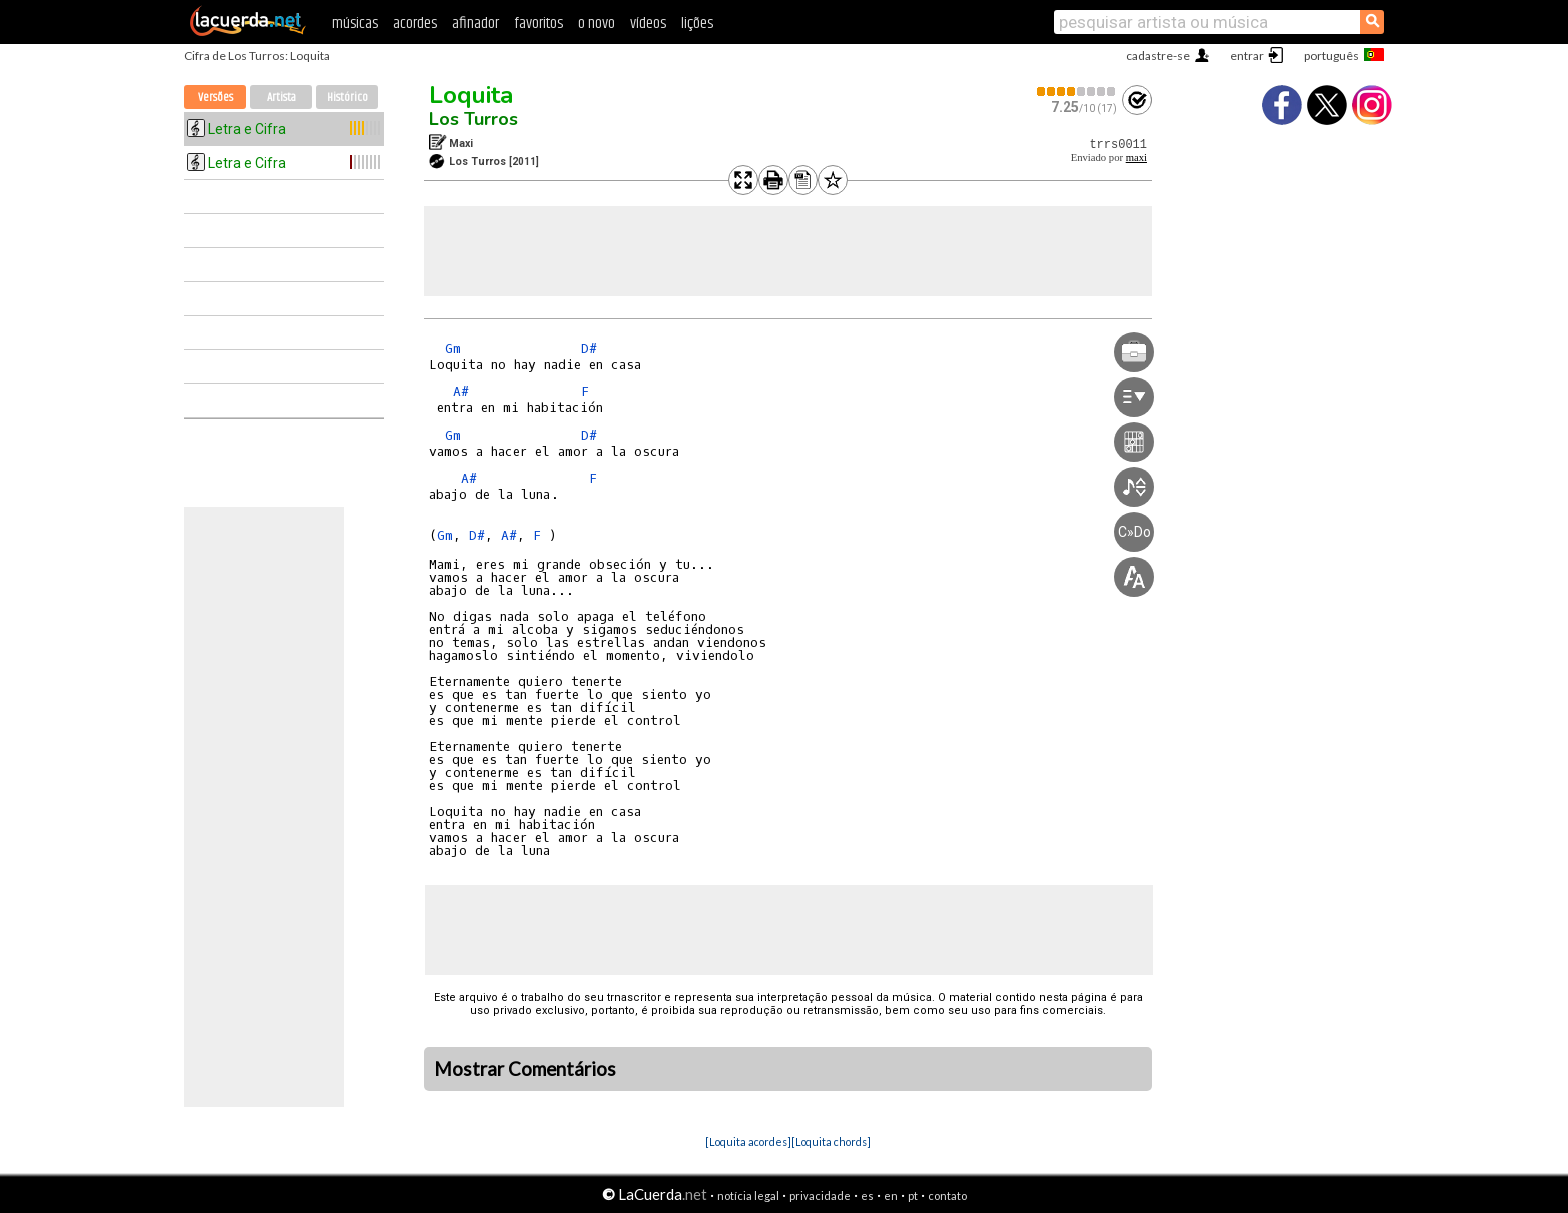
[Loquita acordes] (748, 1141)
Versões (215, 97)
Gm (453, 348)
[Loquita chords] (831, 1141)
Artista (281, 97)
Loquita (471, 95)
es (867, 1195)
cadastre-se (1158, 55)
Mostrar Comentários (525, 1069)
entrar (1247, 55)
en (891, 1195)
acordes (415, 23)
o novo (596, 23)
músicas (355, 23)
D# (589, 348)
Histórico (347, 97)
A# (461, 391)
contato (947, 1195)
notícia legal (748, 1195)
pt (913, 1195)
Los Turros (473, 119)
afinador (475, 23)
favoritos (538, 23)
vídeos (648, 23)
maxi (1136, 157)
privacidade (820, 1195)
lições (697, 23)
